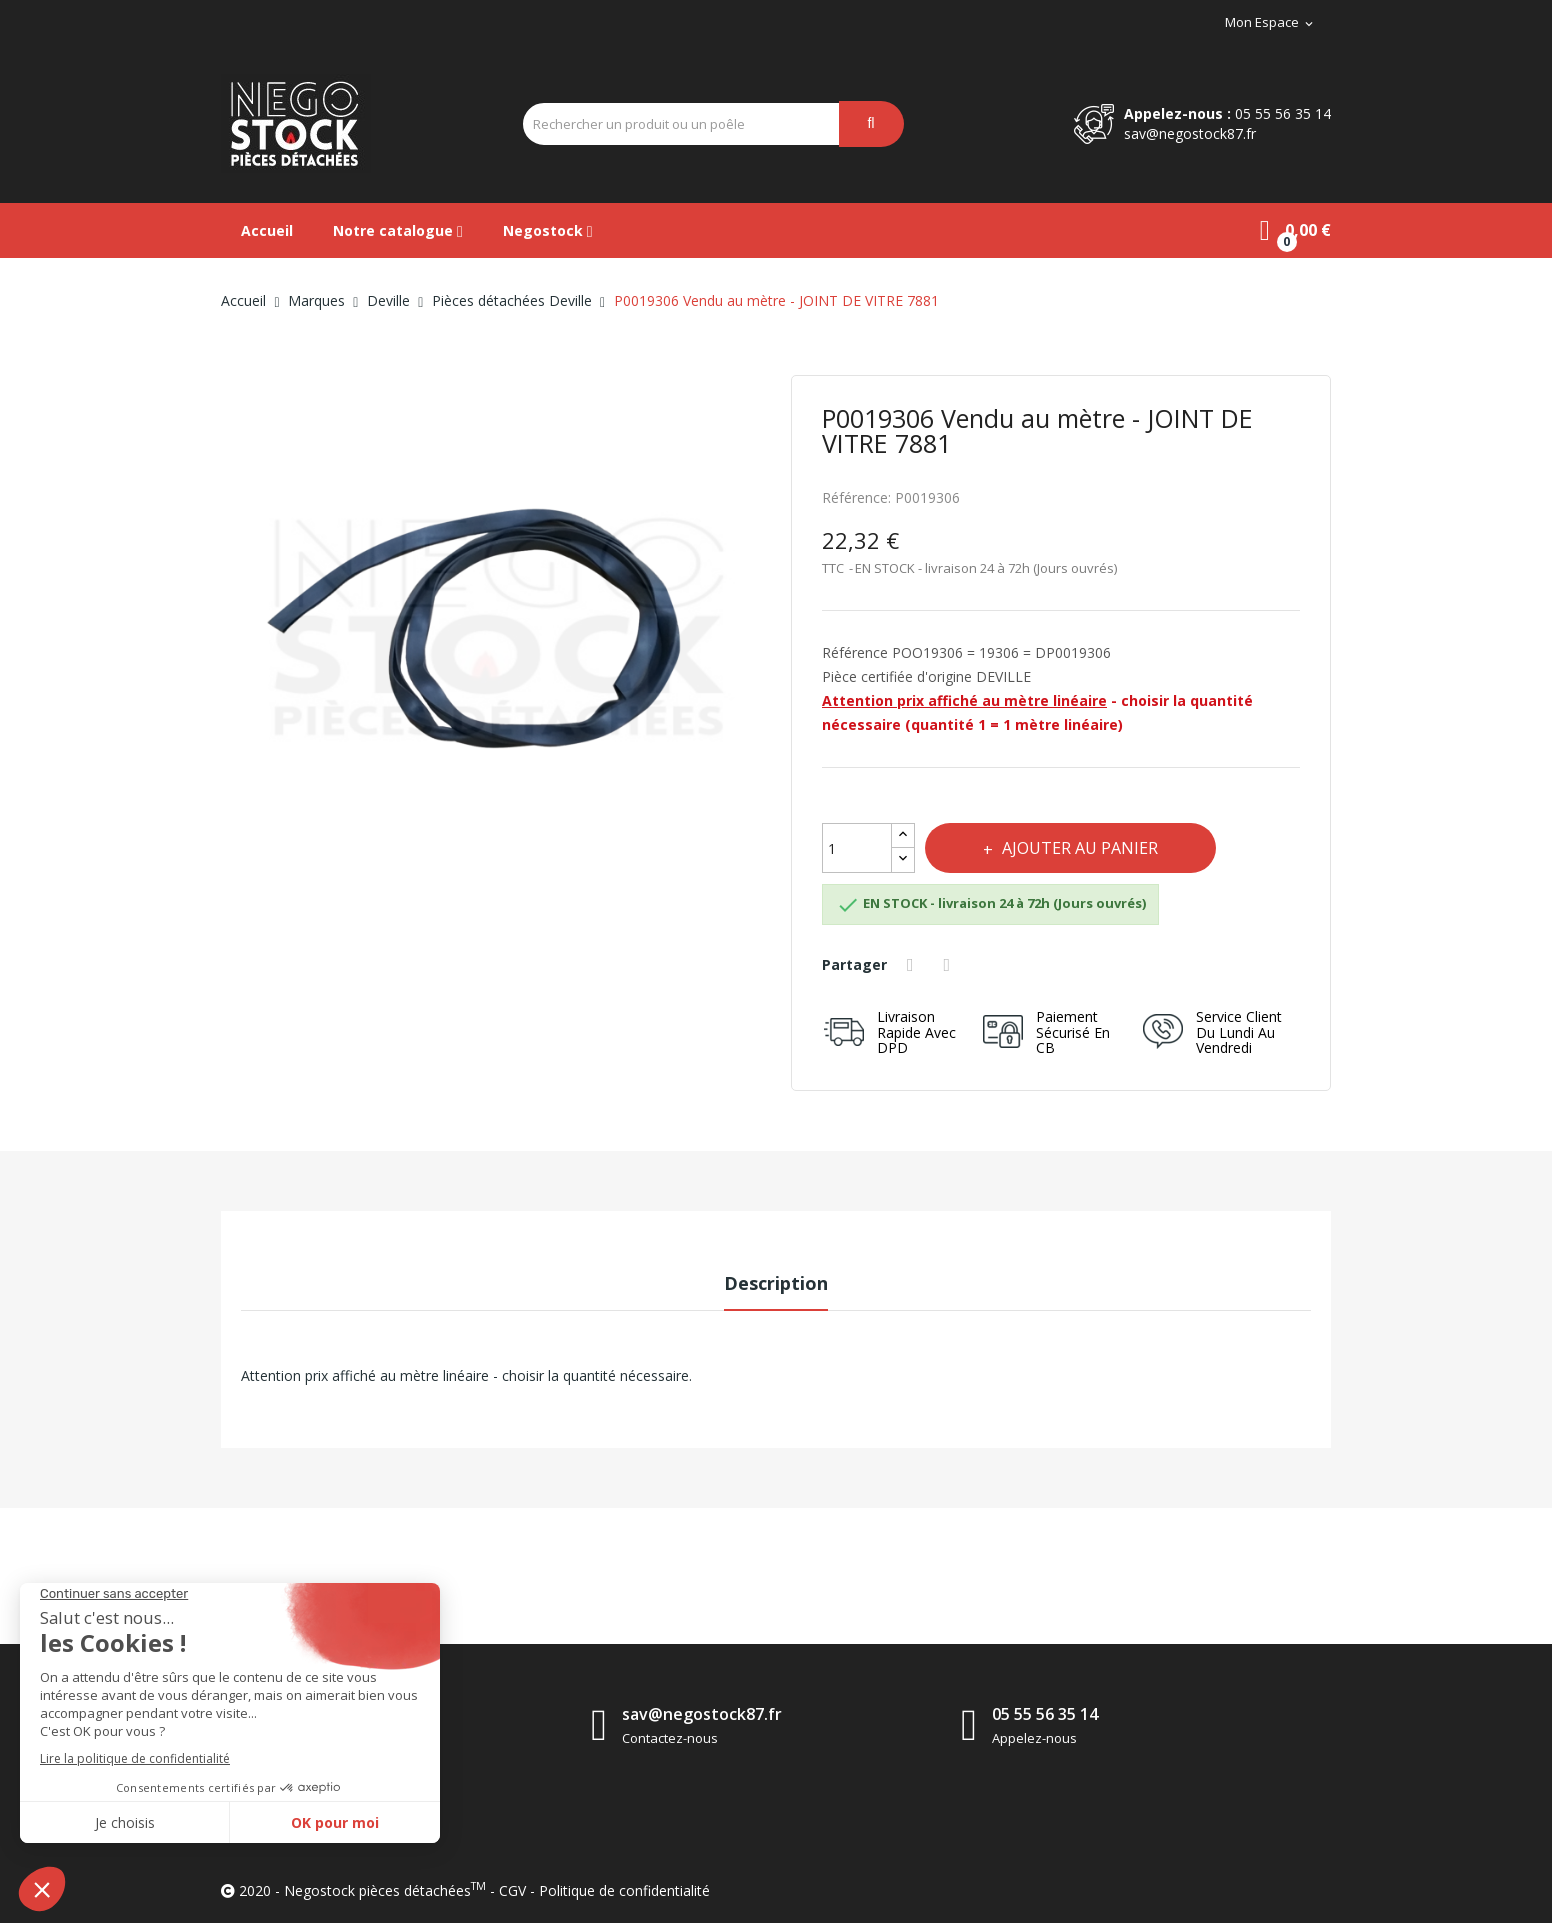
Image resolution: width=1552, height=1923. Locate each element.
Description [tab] (776, 1283)
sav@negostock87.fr (1190, 133)
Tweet (950, 965)
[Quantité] (857, 848)
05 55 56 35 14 (1283, 113)
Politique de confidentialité (624, 1890)
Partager (913, 965)
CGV (512, 1890)
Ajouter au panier (1080, 848)
